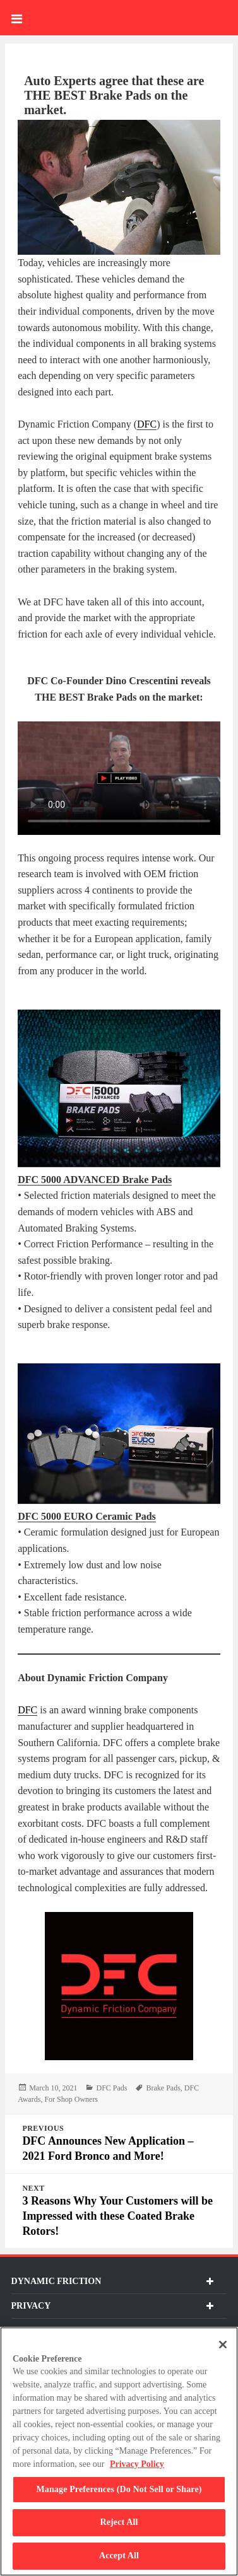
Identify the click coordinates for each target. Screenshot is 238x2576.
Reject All (119, 2522)
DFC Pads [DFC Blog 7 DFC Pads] (111, 2088)
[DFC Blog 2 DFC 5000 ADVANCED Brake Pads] (95, 1180)
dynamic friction (112, 2281)
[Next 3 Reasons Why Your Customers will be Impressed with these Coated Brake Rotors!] (119, 2211)
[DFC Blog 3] (119, 1433)
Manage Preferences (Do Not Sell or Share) (118, 2489)
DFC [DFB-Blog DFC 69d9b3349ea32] (27, 1710)
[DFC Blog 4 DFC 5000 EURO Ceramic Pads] (87, 1516)
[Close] (223, 2344)
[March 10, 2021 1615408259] (53, 2088)
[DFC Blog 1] (119, 1088)
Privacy (112, 2306)
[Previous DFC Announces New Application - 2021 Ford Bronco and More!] (119, 2144)
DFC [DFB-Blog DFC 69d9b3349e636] (147, 424)
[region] (119, 2451)
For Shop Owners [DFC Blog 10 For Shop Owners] (71, 2099)
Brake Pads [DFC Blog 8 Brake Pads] (163, 2088)
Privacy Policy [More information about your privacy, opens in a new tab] (137, 2464)
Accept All (119, 2555)
